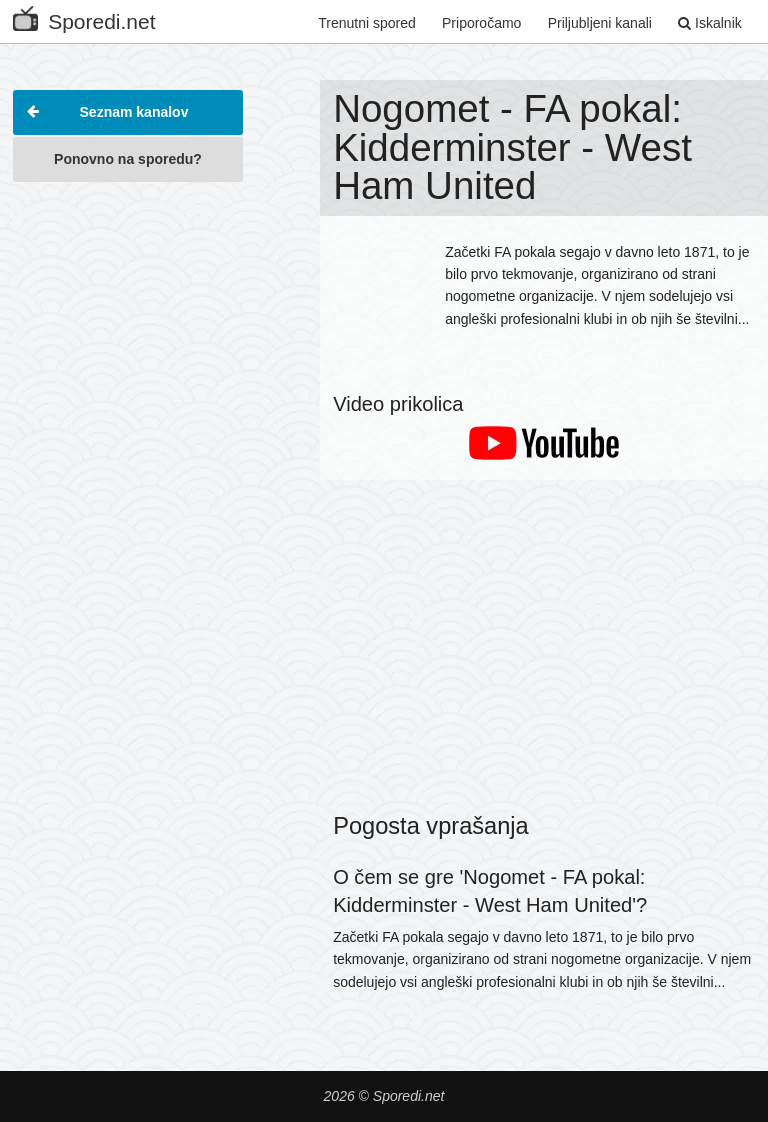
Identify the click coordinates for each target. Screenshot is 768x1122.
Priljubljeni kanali (600, 23)
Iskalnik (710, 23)
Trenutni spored (367, 23)
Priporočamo (481, 23)
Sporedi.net (84, 17)
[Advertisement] (128, 294)
